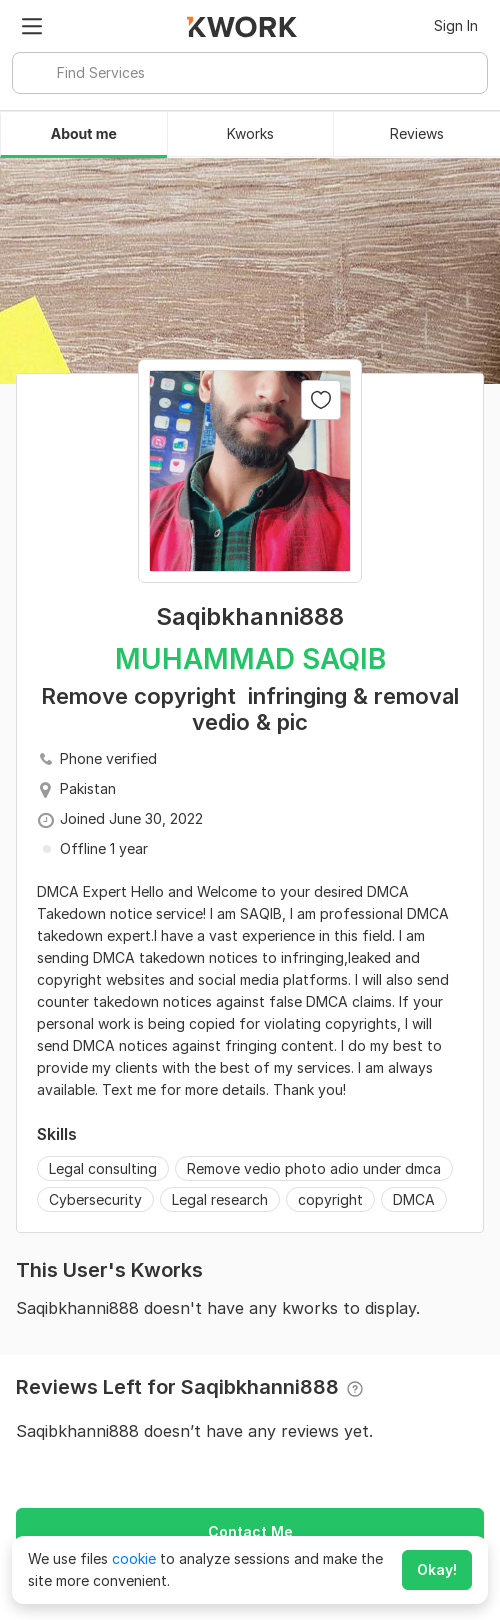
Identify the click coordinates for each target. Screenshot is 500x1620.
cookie (134, 1558)
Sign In (456, 25)
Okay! (437, 1569)
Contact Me (250, 1531)
